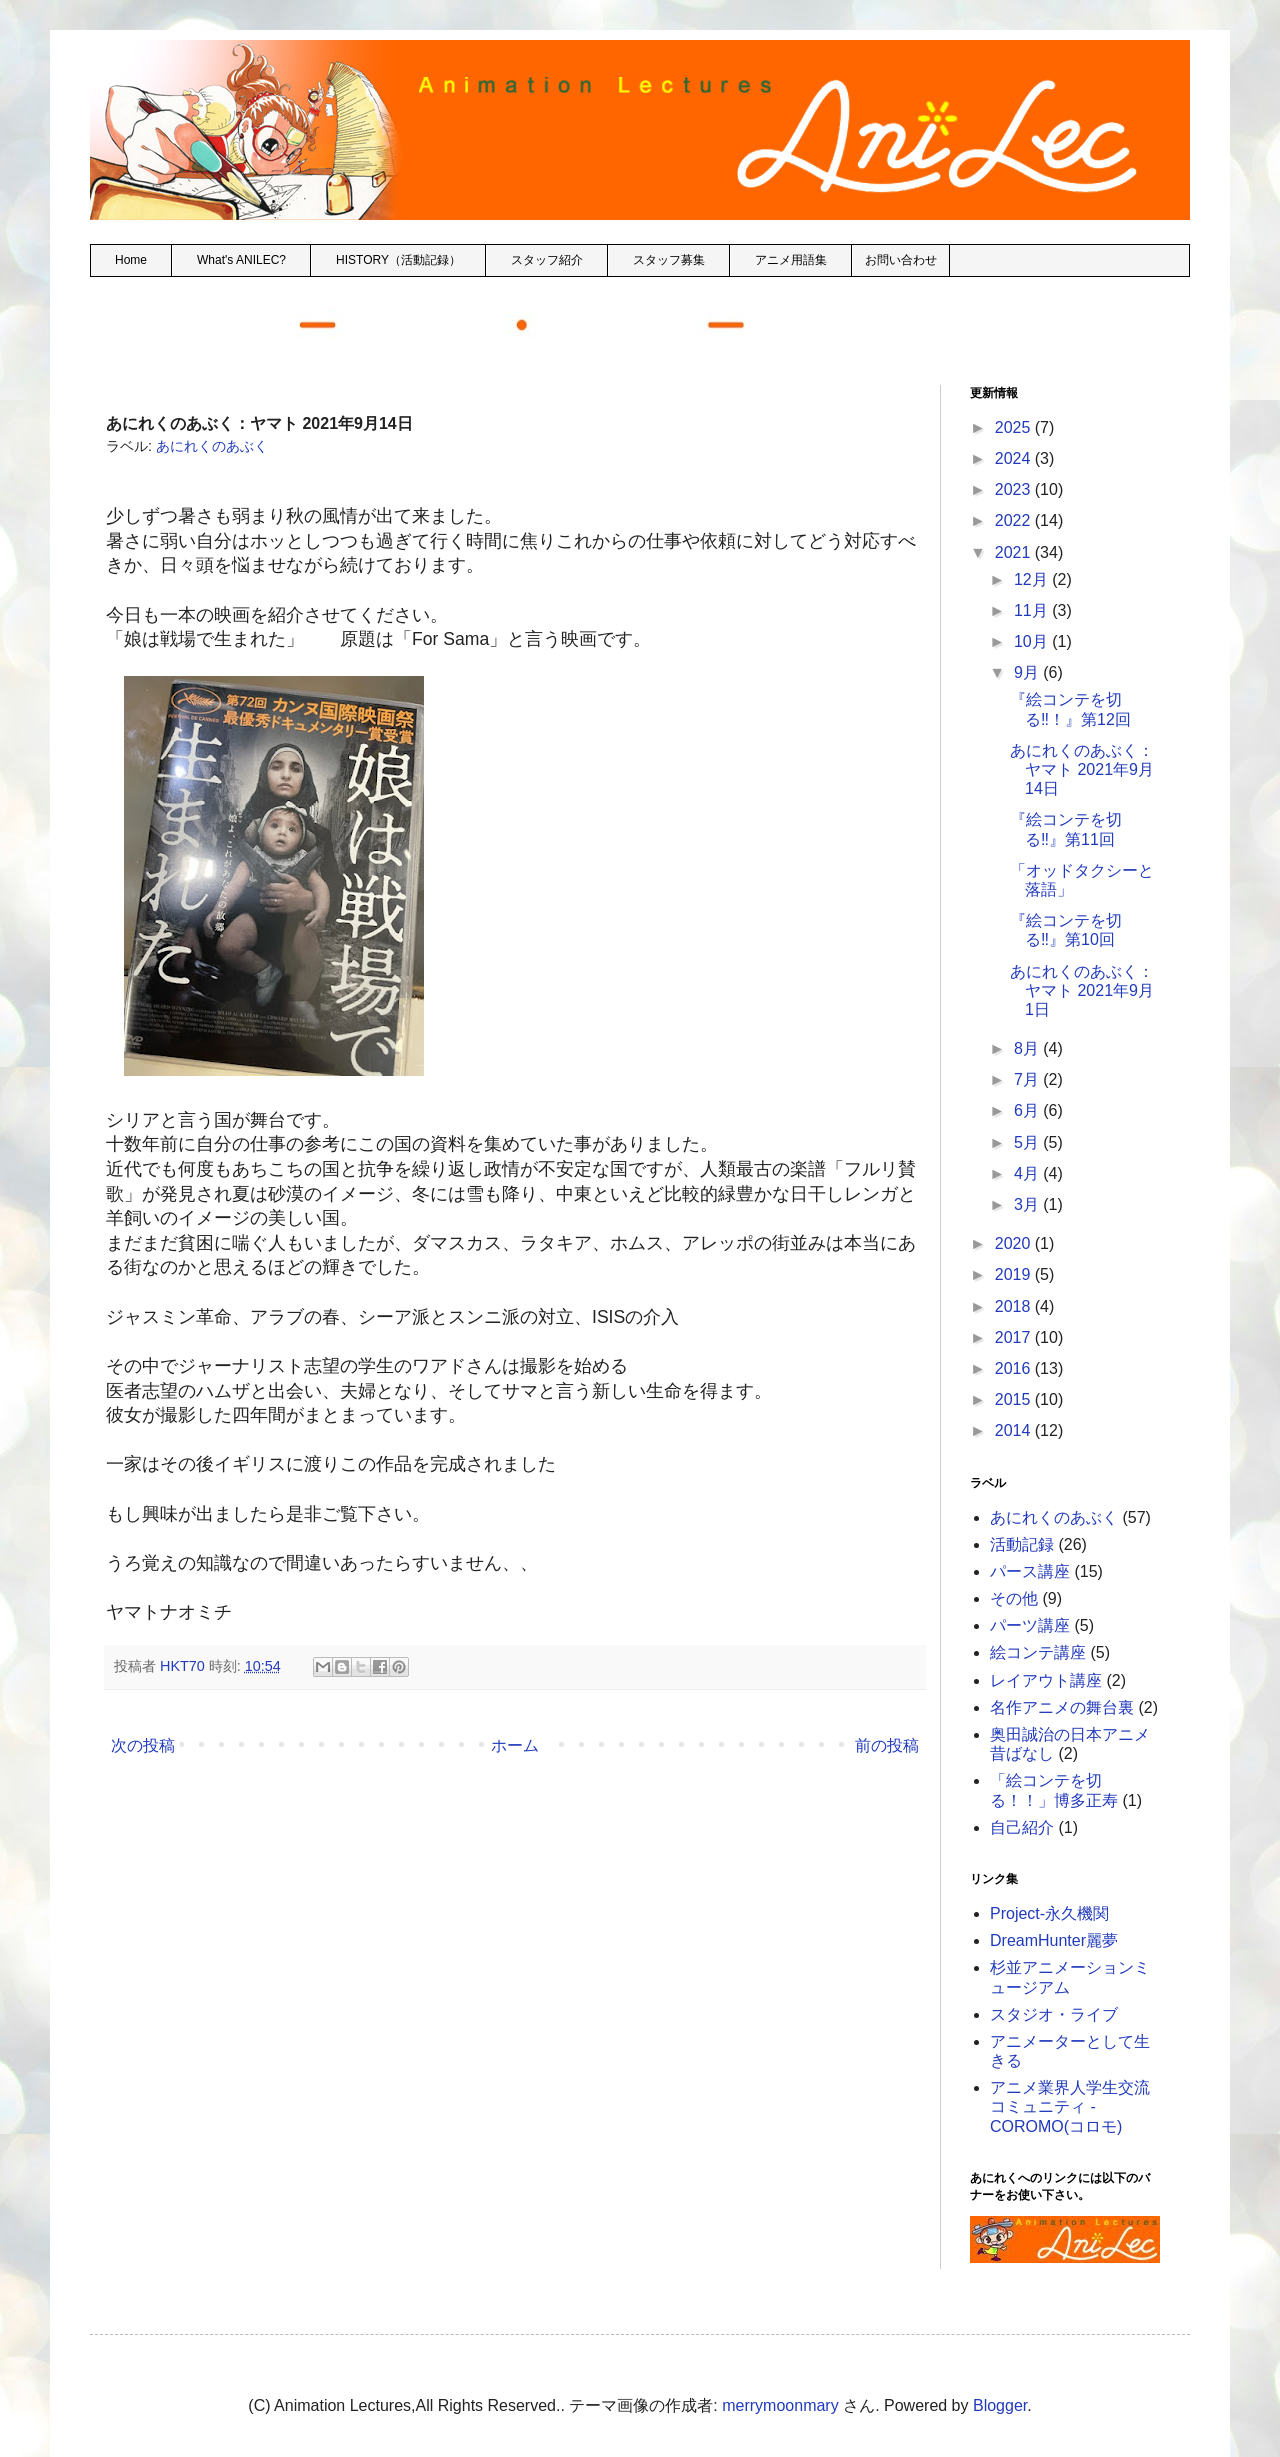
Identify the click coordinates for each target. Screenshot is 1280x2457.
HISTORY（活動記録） (398, 260)
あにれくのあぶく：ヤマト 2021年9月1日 (1082, 990)
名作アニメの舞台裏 (1062, 1707)
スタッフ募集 (669, 260)
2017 (1015, 1337)
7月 (1028, 1079)
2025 (1015, 427)
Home (131, 260)
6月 (1028, 1110)
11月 (1033, 610)
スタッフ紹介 (547, 260)
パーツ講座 (1030, 1625)
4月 (1028, 1173)
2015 (1015, 1399)
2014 (1015, 1430)
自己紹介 (1022, 1827)
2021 (1015, 552)
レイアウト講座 (1046, 1680)
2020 (1015, 1243)
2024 (1015, 458)
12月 (1033, 579)
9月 (1028, 672)
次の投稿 (143, 1745)
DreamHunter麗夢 (1054, 1940)
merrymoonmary (780, 2405)
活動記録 (1022, 1544)
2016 (1015, 1368)
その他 (1014, 1598)
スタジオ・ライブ (1054, 2014)
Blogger (1000, 2405)
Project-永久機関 (1049, 1913)
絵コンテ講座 (1038, 1652)
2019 (1015, 1274)
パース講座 (1030, 1571)
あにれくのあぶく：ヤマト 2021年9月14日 (1082, 769)
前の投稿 (887, 1745)
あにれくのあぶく (212, 446)
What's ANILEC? (241, 260)
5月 (1028, 1142)
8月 (1028, 1048)
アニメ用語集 (791, 260)
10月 (1033, 641)
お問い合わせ (901, 260)
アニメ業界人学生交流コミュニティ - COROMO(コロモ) (1070, 2106)
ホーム (515, 1745)
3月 (1028, 1204)
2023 (1015, 489)
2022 (1015, 520)
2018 (1015, 1306)
